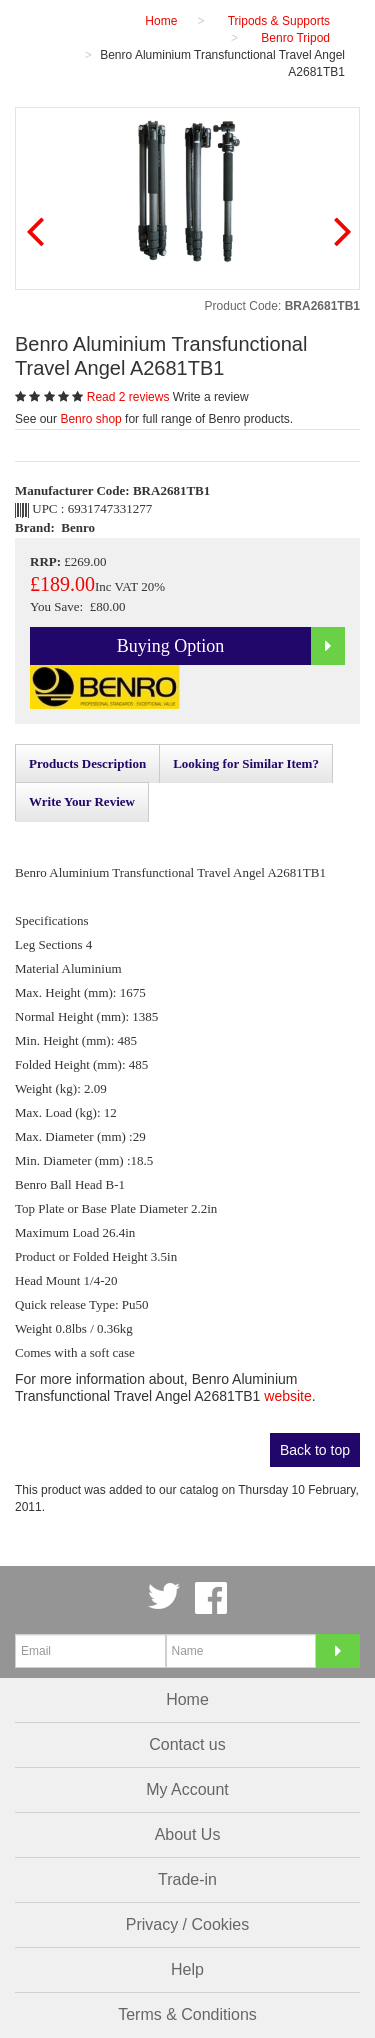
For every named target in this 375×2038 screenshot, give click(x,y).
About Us (188, 1834)
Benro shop (90, 419)
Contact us (187, 1744)
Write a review (211, 397)
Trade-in (187, 1879)
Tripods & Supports (279, 21)
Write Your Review (82, 801)
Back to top (315, 1450)
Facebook (211, 1597)
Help (187, 1969)
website (287, 1396)
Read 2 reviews (130, 397)
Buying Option (231, 646)
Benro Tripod (295, 38)
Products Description (87, 763)
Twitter (164, 1597)
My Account (187, 1789)
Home (187, 1699)
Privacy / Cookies (187, 1924)
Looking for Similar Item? (246, 763)
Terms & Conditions (187, 2014)
